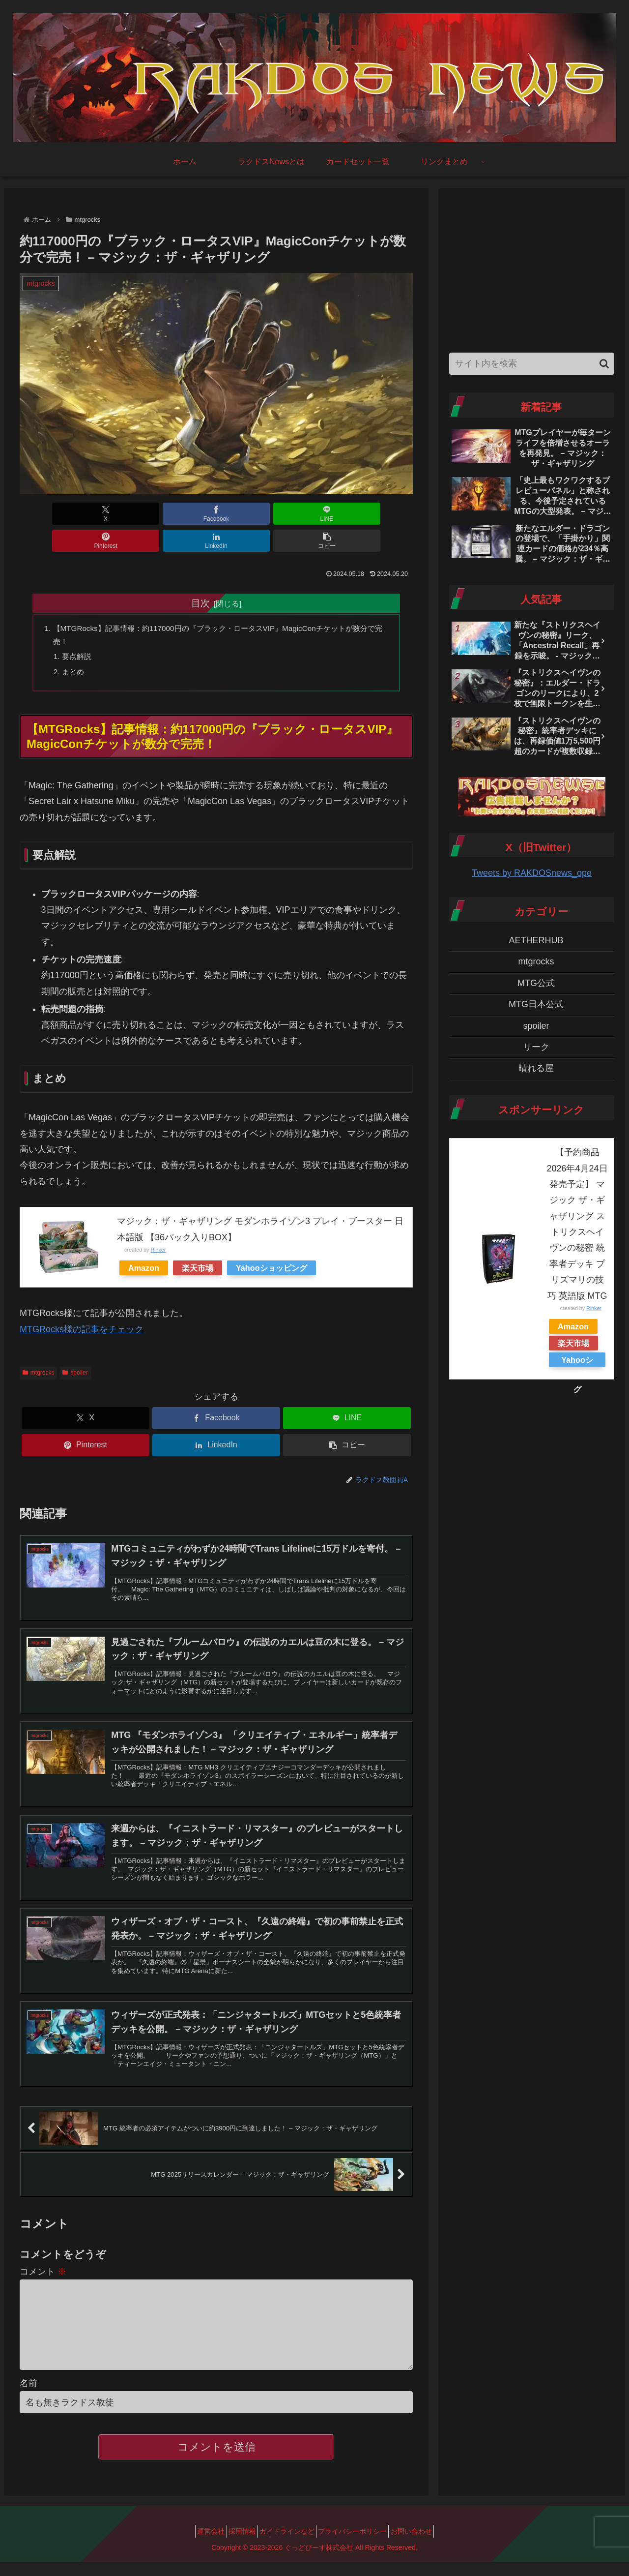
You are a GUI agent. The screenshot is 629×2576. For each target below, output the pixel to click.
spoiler (74, 1350)
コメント (43, 2270)
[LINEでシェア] (183, 514)
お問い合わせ (424, 2545)
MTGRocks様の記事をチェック (81, 1307)
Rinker (158, 1227)
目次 (200, 575)
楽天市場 (197, 1245)
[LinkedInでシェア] (315, 514)
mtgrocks (38, 1350)
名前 (28, 2397)
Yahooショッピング (271, 1245)
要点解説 (79, 632)
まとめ (75, 647)
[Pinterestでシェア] (249, 514)
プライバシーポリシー (359, 2545)
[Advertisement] (531, 268)
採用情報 (235, 2545)
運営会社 (197, 2545)
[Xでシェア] (51, 514)
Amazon (143, 1245)
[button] (381, 514)
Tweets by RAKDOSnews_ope (532, 873)
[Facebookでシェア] (117, 514)
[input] (531, 364)
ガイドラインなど (286, 2545)
